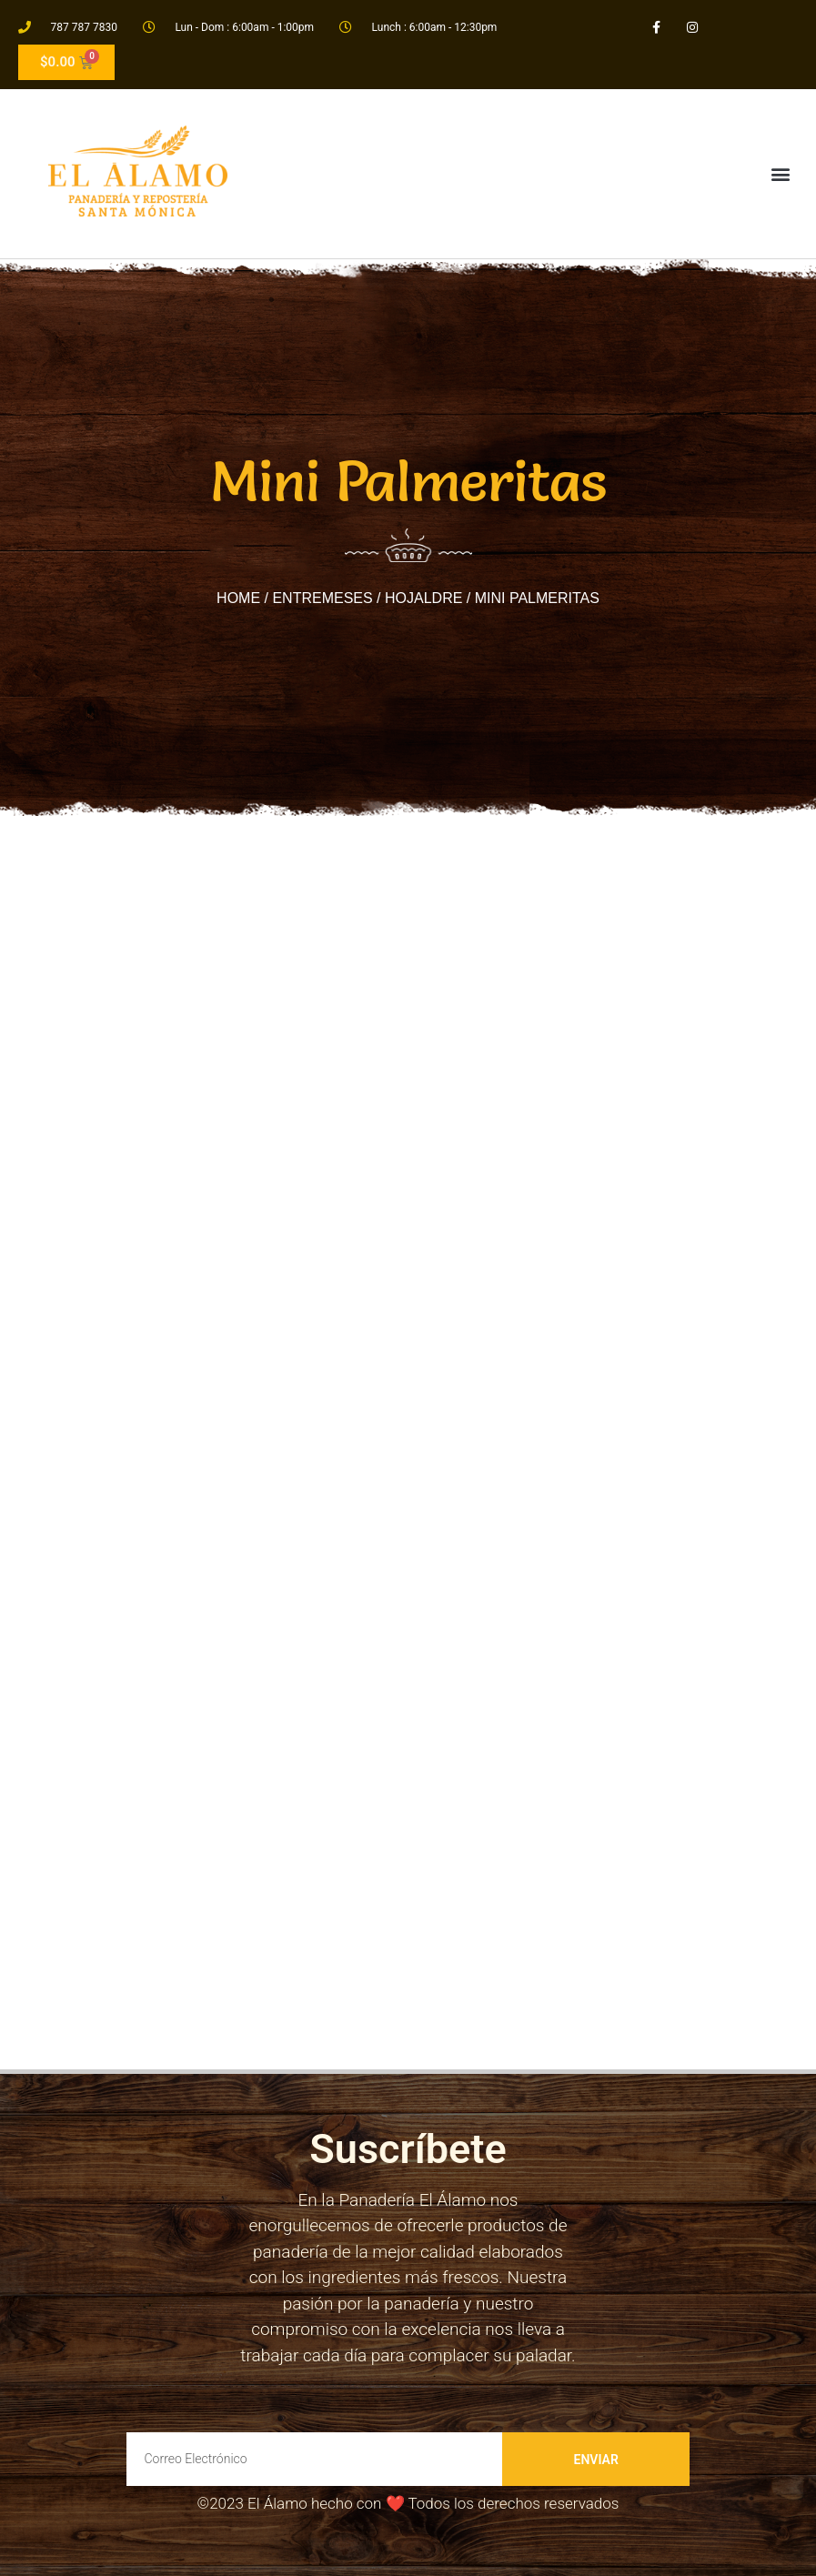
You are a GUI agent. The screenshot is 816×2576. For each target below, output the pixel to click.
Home (238, 598)
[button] (780, 173)
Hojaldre (423, 598)
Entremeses (322, 598)
